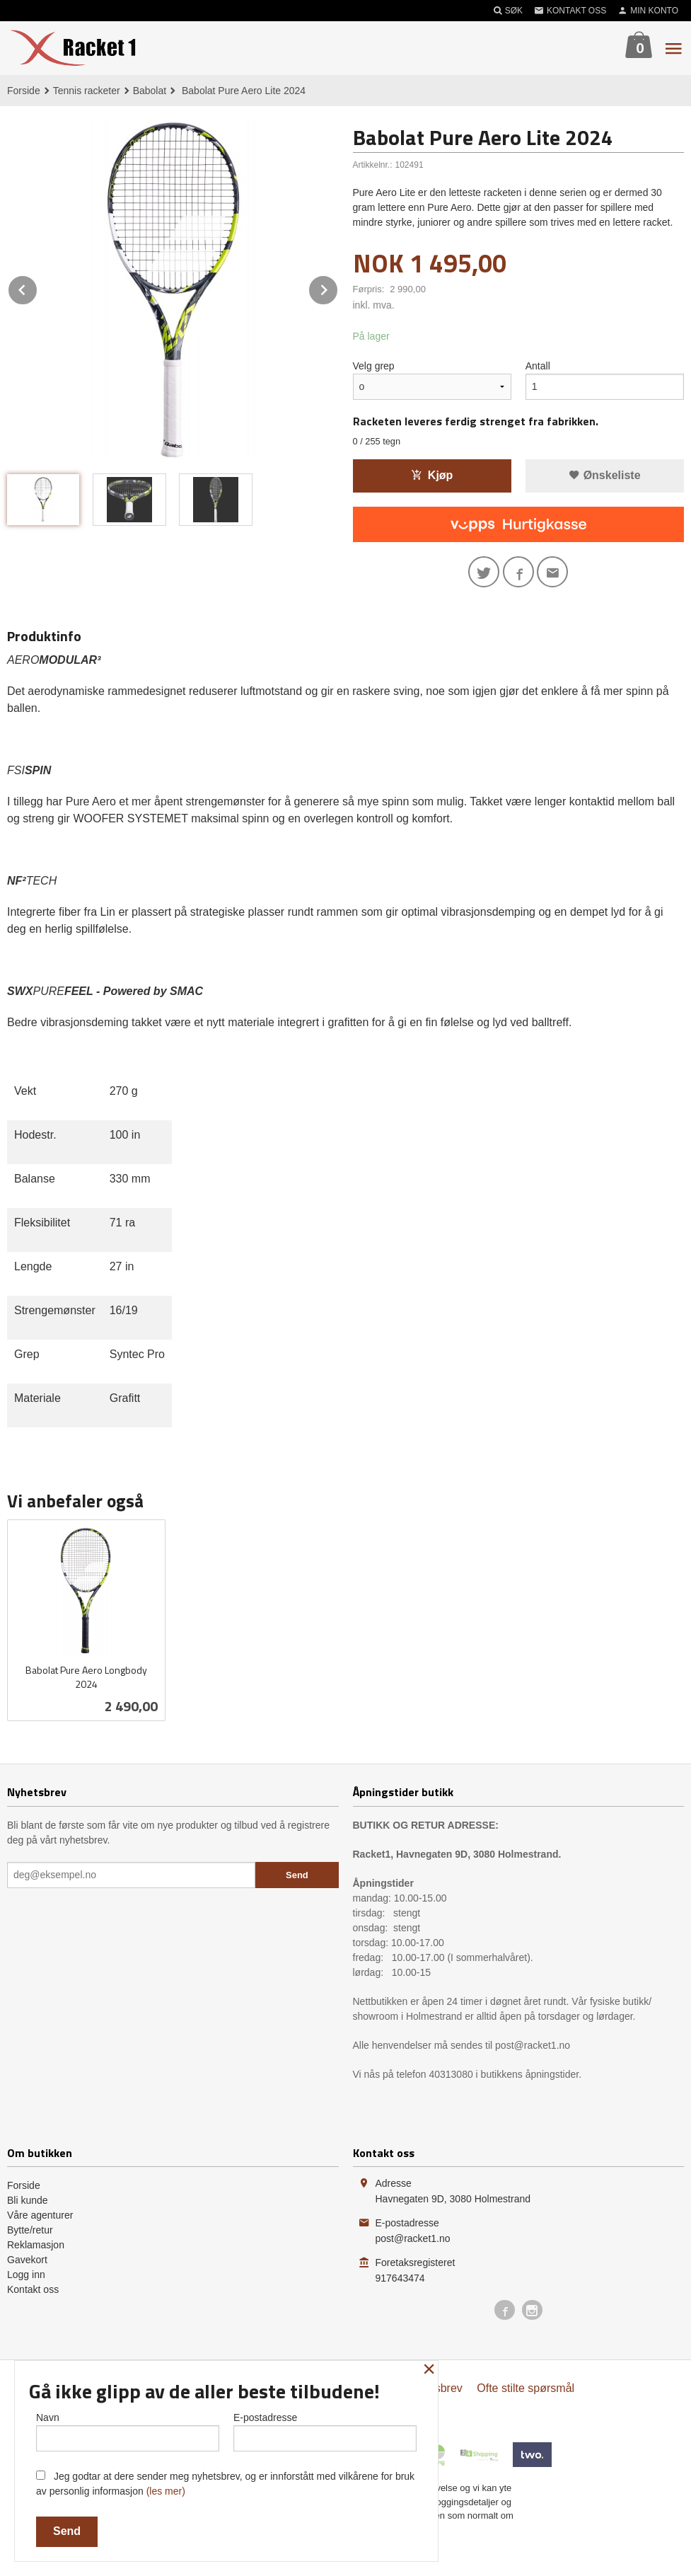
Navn (127, 2431)
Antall (537, 366)
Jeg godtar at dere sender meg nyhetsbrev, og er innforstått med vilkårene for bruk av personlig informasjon (225, 2484)
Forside (23, 90)
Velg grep (374, 366)
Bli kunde (27, 2200)
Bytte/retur (30, 2230)
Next (338, 288)
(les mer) (165, 2491)
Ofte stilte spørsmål (525, 2388)
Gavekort (27, 2259)
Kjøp (432, 475)
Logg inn (26, 2274)
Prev (37, 288)
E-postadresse (325, 2431)
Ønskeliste (604, 475)
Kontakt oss (33, 2289)
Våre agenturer (40, 2215)
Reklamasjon (35, 2244)
